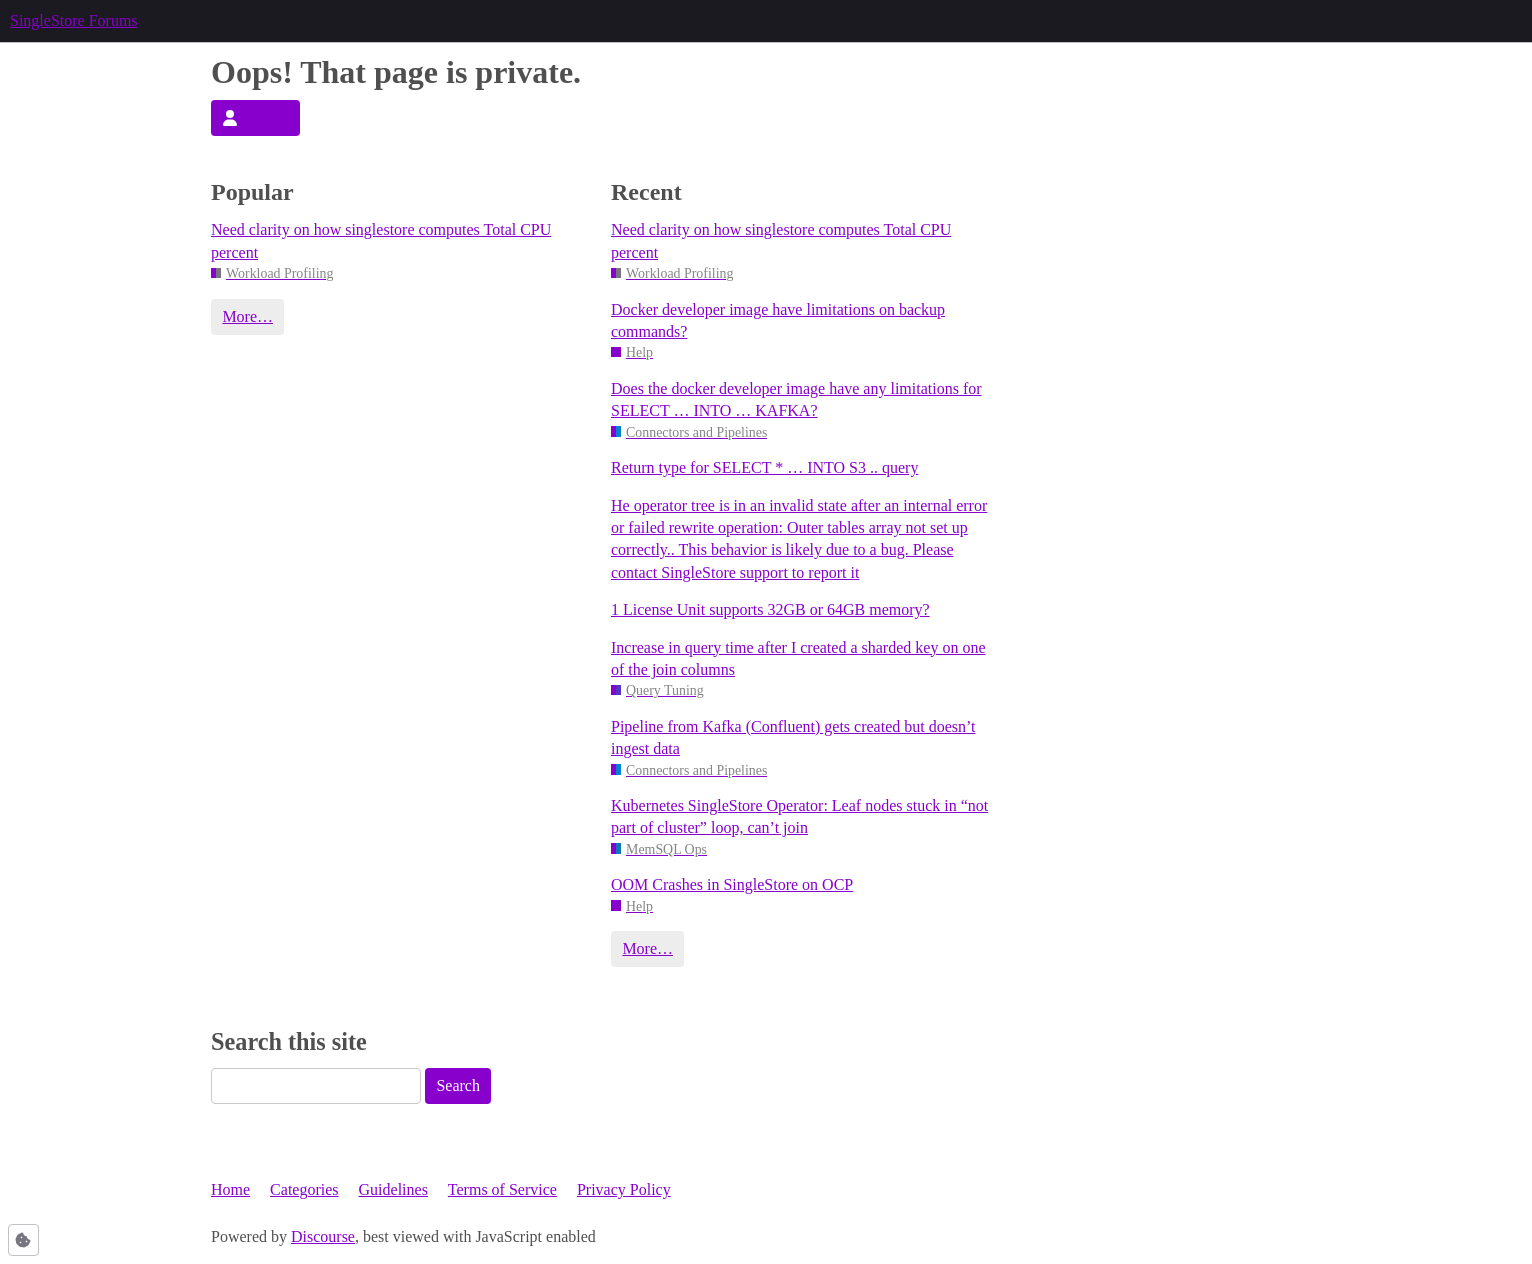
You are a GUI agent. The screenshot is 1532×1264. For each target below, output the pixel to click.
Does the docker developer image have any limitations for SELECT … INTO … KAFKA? (796, 399)
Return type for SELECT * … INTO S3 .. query (764, 467)
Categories (304, 1189)
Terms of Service (502, 1189)
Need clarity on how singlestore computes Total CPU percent (381, 240)
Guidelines (393, 1189)
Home (230, 1189)
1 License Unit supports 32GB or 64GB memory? (770, 609)
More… (247, 316)
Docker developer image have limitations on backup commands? (778, 320)
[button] (23, 1240)
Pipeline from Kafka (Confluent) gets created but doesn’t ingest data (793, 737)
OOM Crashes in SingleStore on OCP (732, 884)
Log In (255, 117)
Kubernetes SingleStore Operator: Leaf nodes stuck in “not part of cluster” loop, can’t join (799, 816)
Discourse (323, 1236)
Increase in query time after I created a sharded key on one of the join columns (798, 658)
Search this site (289, 1041)
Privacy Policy (624, 1189)
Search (458, 1085)
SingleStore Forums (74, 20)
